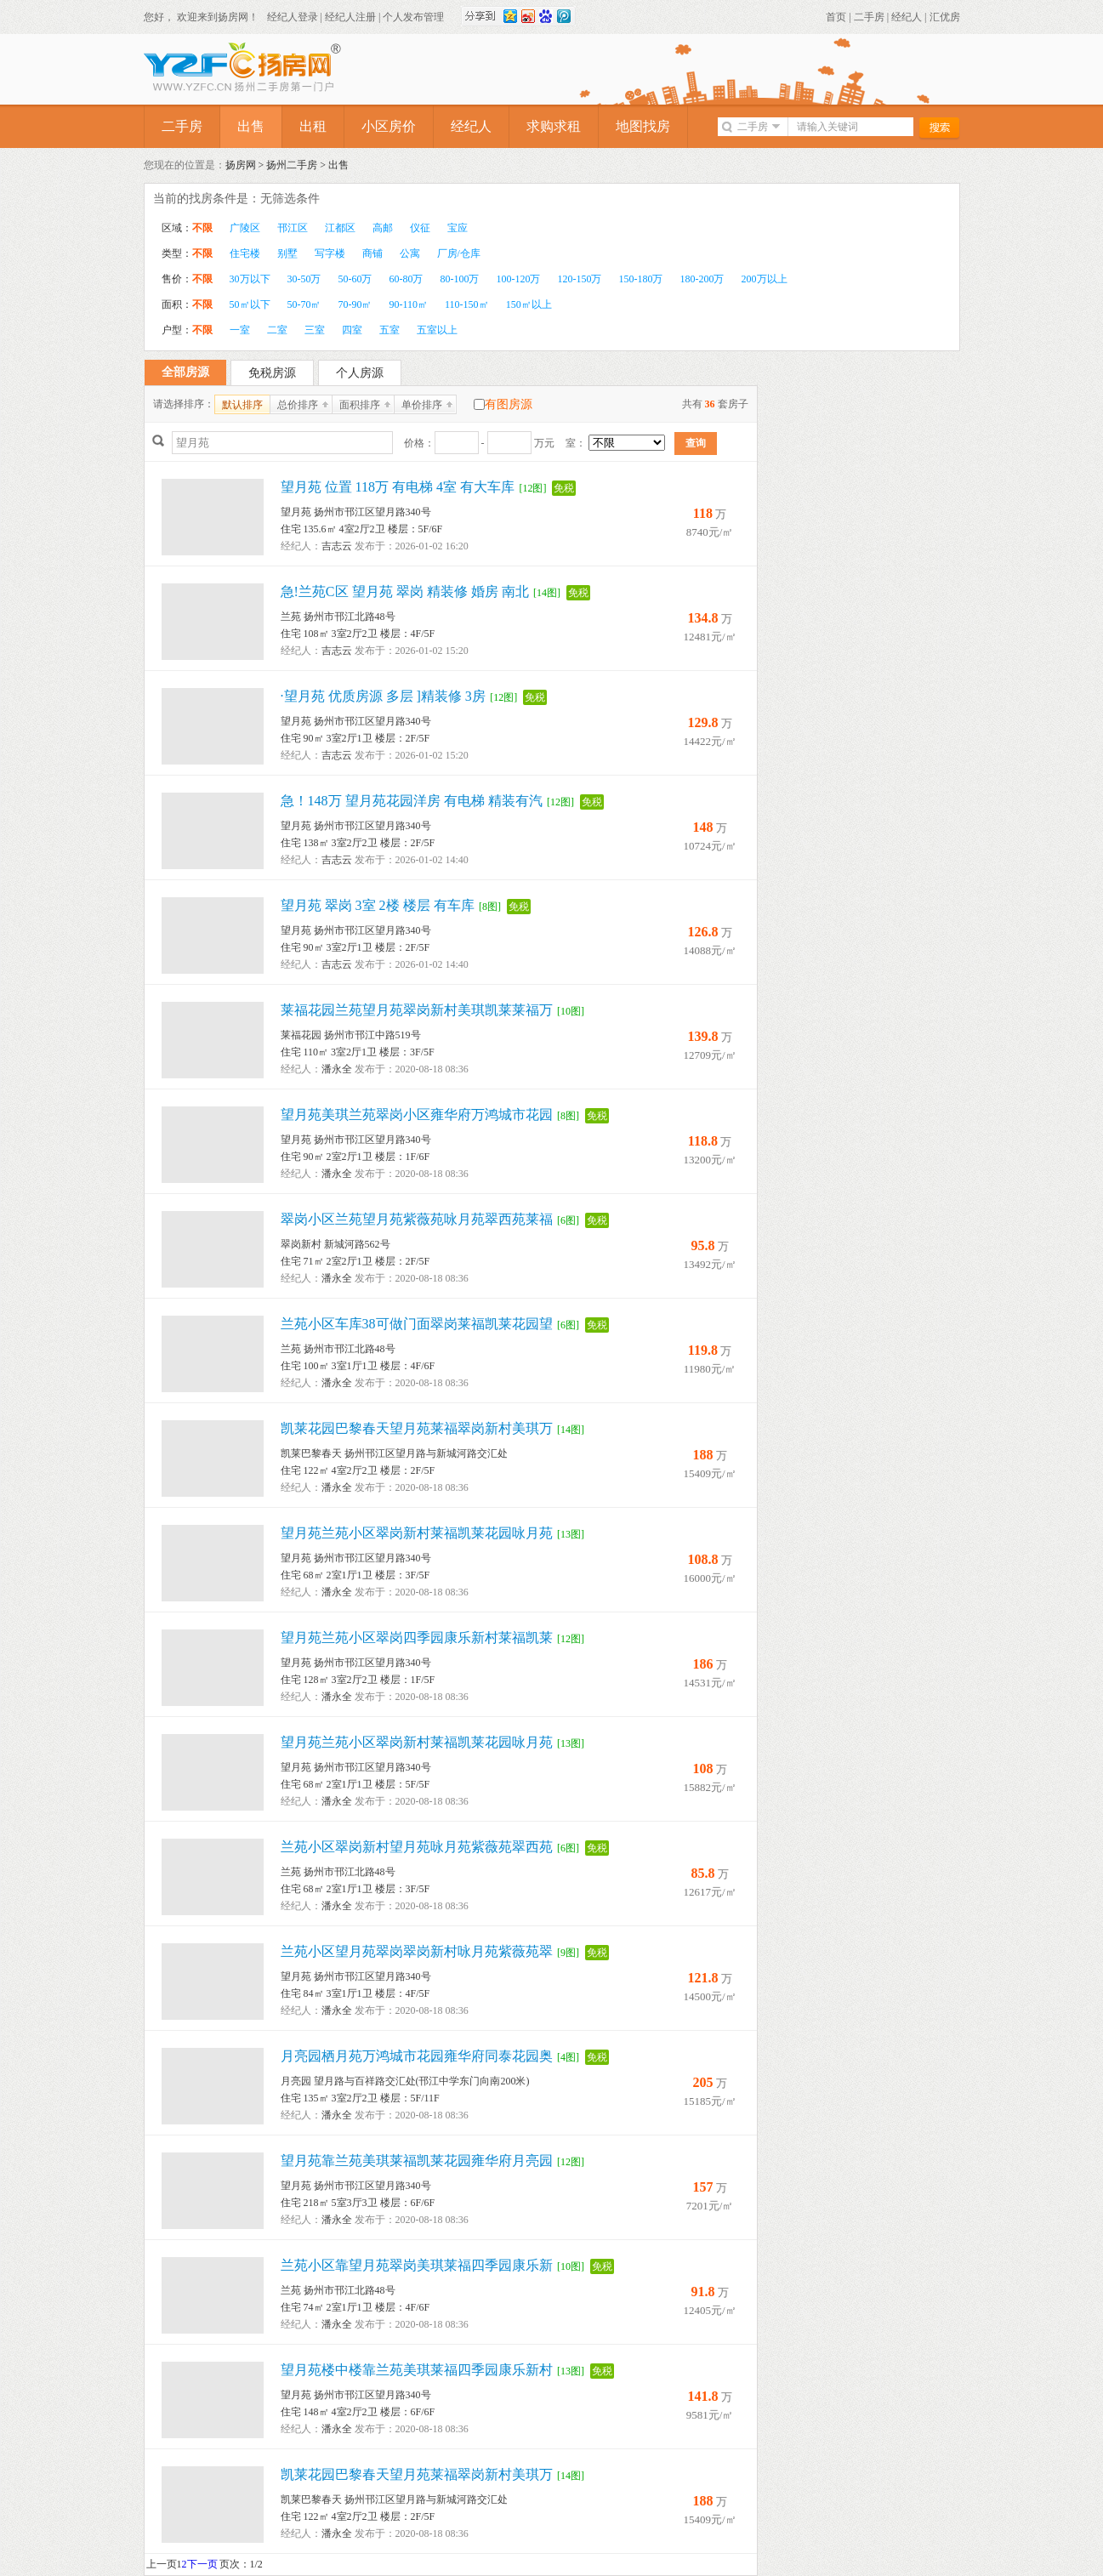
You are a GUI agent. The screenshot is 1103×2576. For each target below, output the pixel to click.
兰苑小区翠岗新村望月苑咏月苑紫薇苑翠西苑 (417, 1847)
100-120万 (519, 279)
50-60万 (355, 279)
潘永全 (336, 1069)
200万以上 (764, 279)
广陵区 (245, 228)
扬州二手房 (291, 165)
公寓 (410, 253)
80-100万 (460, 279)
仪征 (420, 228)
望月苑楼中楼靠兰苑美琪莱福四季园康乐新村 (417, 2370)
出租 (313, 126)
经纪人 (906, 17)
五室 (389, 330)
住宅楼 (245, 253)
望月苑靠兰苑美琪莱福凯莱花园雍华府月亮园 (417, 2160)
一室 (240, 330)
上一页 (161, 2564)
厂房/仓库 (458, 253)
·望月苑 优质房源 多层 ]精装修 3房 (383, 696)
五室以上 (437, 330)
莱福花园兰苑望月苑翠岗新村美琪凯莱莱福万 (417, 1010)
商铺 (372, 253)
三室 (314, 330)
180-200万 (702, 279)
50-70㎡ (304, 304)
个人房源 (360, 373)
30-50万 (304, 279)
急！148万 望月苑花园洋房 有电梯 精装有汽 (412, 800)
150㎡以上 (529, 304)
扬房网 (240, 165)
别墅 (287, 253)
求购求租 (553, 126)
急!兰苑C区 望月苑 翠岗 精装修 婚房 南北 (405, 591)
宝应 (457, 228)
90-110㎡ (409, 304)
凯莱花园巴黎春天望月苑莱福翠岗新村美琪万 (417, 1428)
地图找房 (643, 126)
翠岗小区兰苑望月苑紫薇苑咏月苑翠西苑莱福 (417, 1219)
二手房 (869, 17)
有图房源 (508, 404)
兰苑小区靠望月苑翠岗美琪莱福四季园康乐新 (417, 2265)
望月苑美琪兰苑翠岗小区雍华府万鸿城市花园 (417, 1114)
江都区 (340, 228)
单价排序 (421, 405)
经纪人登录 (292, 17)
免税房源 (272, 373)
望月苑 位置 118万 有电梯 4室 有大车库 (398, 487)
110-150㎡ (467, 304)
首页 (836, 17)
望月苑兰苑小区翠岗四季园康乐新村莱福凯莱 (417, 1637)
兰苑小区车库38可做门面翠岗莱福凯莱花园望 (417, 1323)
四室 (352, 330)
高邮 (382, 228)
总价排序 (297, 405)
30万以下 (250, 279)
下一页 (202, 2564)
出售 (250, 126)
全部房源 (185, 372)
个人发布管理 (413, 17)
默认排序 (242, 405)
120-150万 (580, 279)
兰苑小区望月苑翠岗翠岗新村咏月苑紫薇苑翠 (417, 1951)
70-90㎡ (355, 304)
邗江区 (292, 228)
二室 (277, 330)
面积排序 (359, 405)
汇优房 (945, 17)
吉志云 (336, 546)
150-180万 (641, 279)
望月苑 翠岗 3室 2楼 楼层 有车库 (378, 905)
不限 (202, 228)
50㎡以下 (250, 304)
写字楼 (330, 253)
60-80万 (406, 279)
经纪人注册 (350, 17)
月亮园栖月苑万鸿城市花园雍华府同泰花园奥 (417, 2056)
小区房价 (388, 126)
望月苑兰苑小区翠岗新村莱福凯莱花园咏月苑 (417, 1533)
